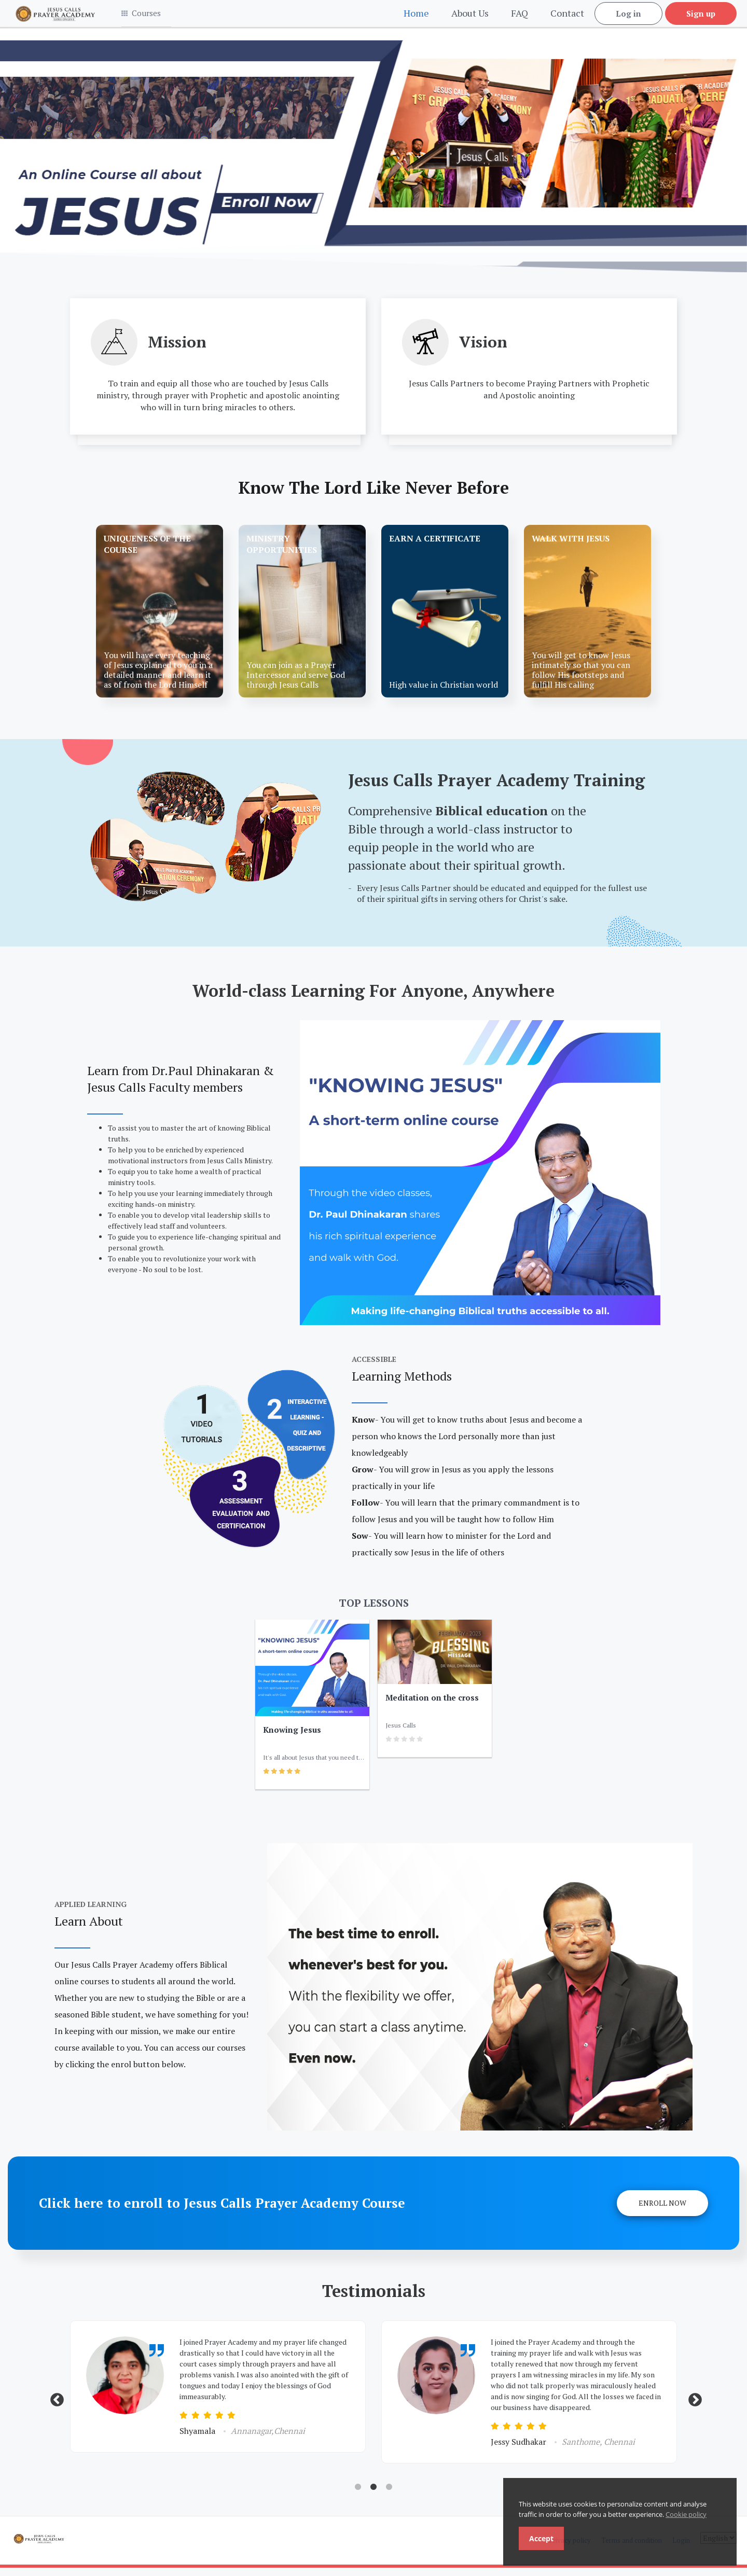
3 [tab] (389, 2495)
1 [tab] (358, 2495)
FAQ (519, 17)
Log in (628, 17)
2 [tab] (373, 2495)
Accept (541, 2538)
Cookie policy (686, 2514)
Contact (567, 17)
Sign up (700, 17)
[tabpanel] (218, 2395)
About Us (470, 17)
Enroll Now (662, 2211)
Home (416, 17)
